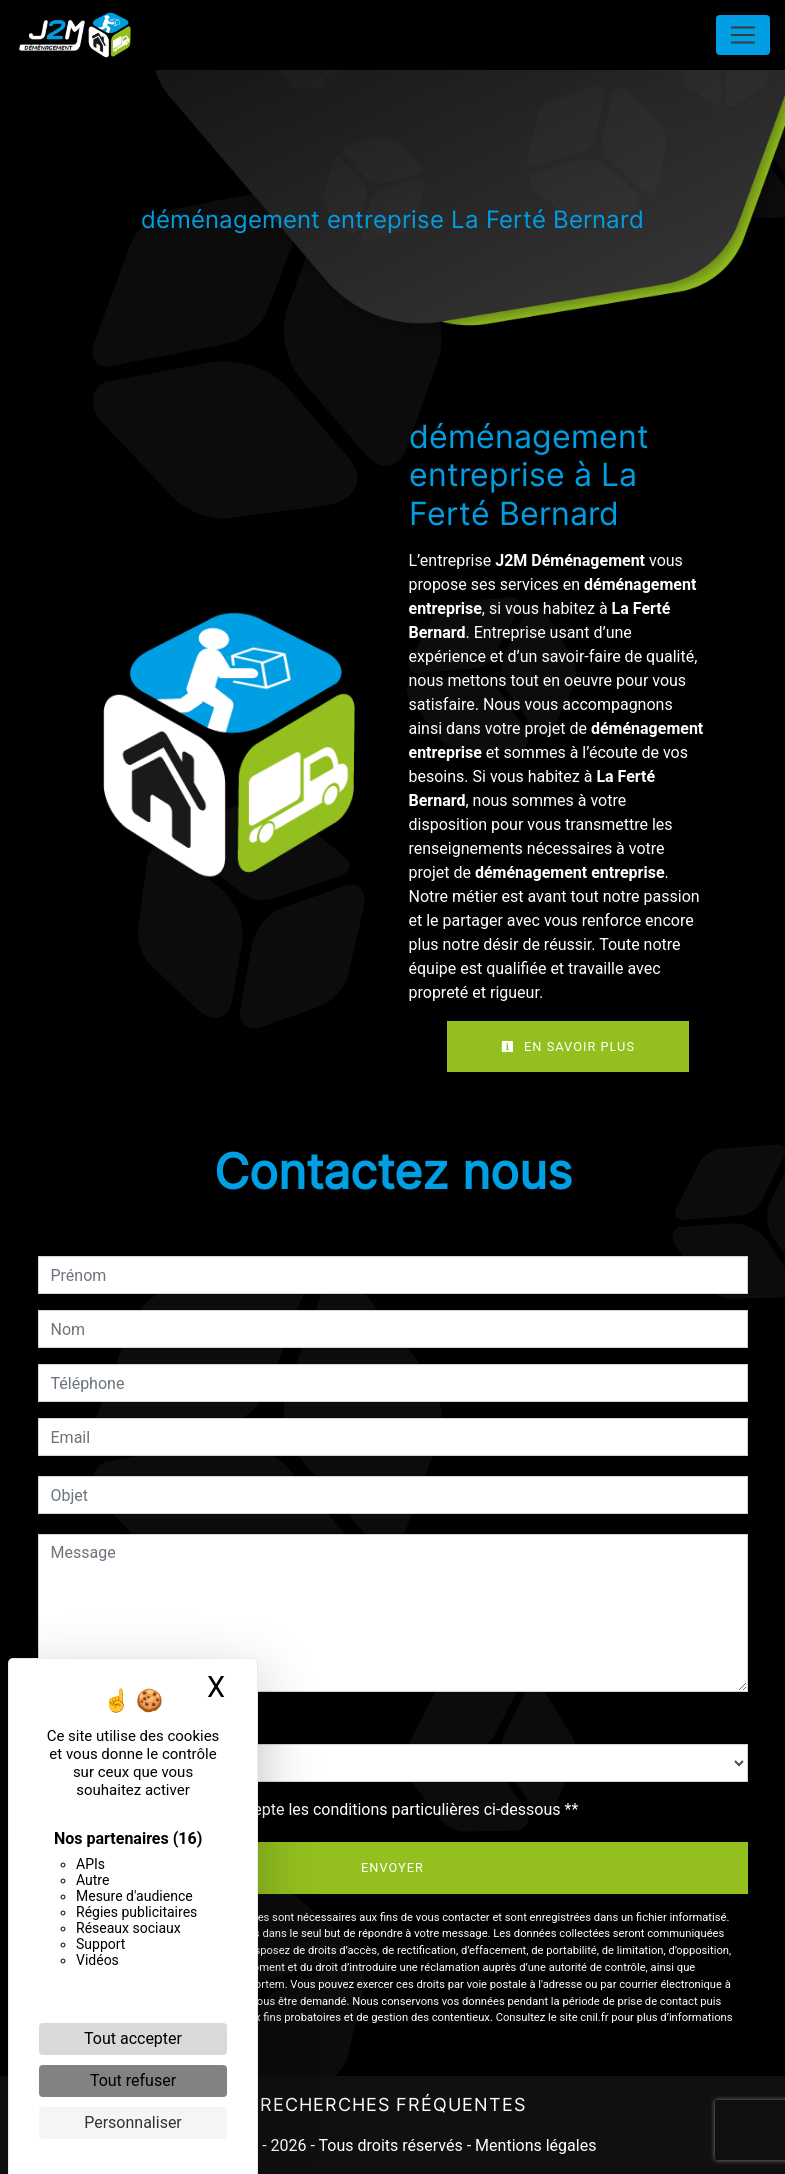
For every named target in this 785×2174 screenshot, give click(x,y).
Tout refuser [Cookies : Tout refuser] (133, 2080)
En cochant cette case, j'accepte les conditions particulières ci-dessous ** (318, 1809)
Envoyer (392, 1867)
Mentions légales (533, 2145)
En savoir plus (568, 1046)
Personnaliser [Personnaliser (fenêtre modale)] (133, 2122)
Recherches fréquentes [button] (393, 2104)
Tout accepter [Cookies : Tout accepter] (133, 2038)
